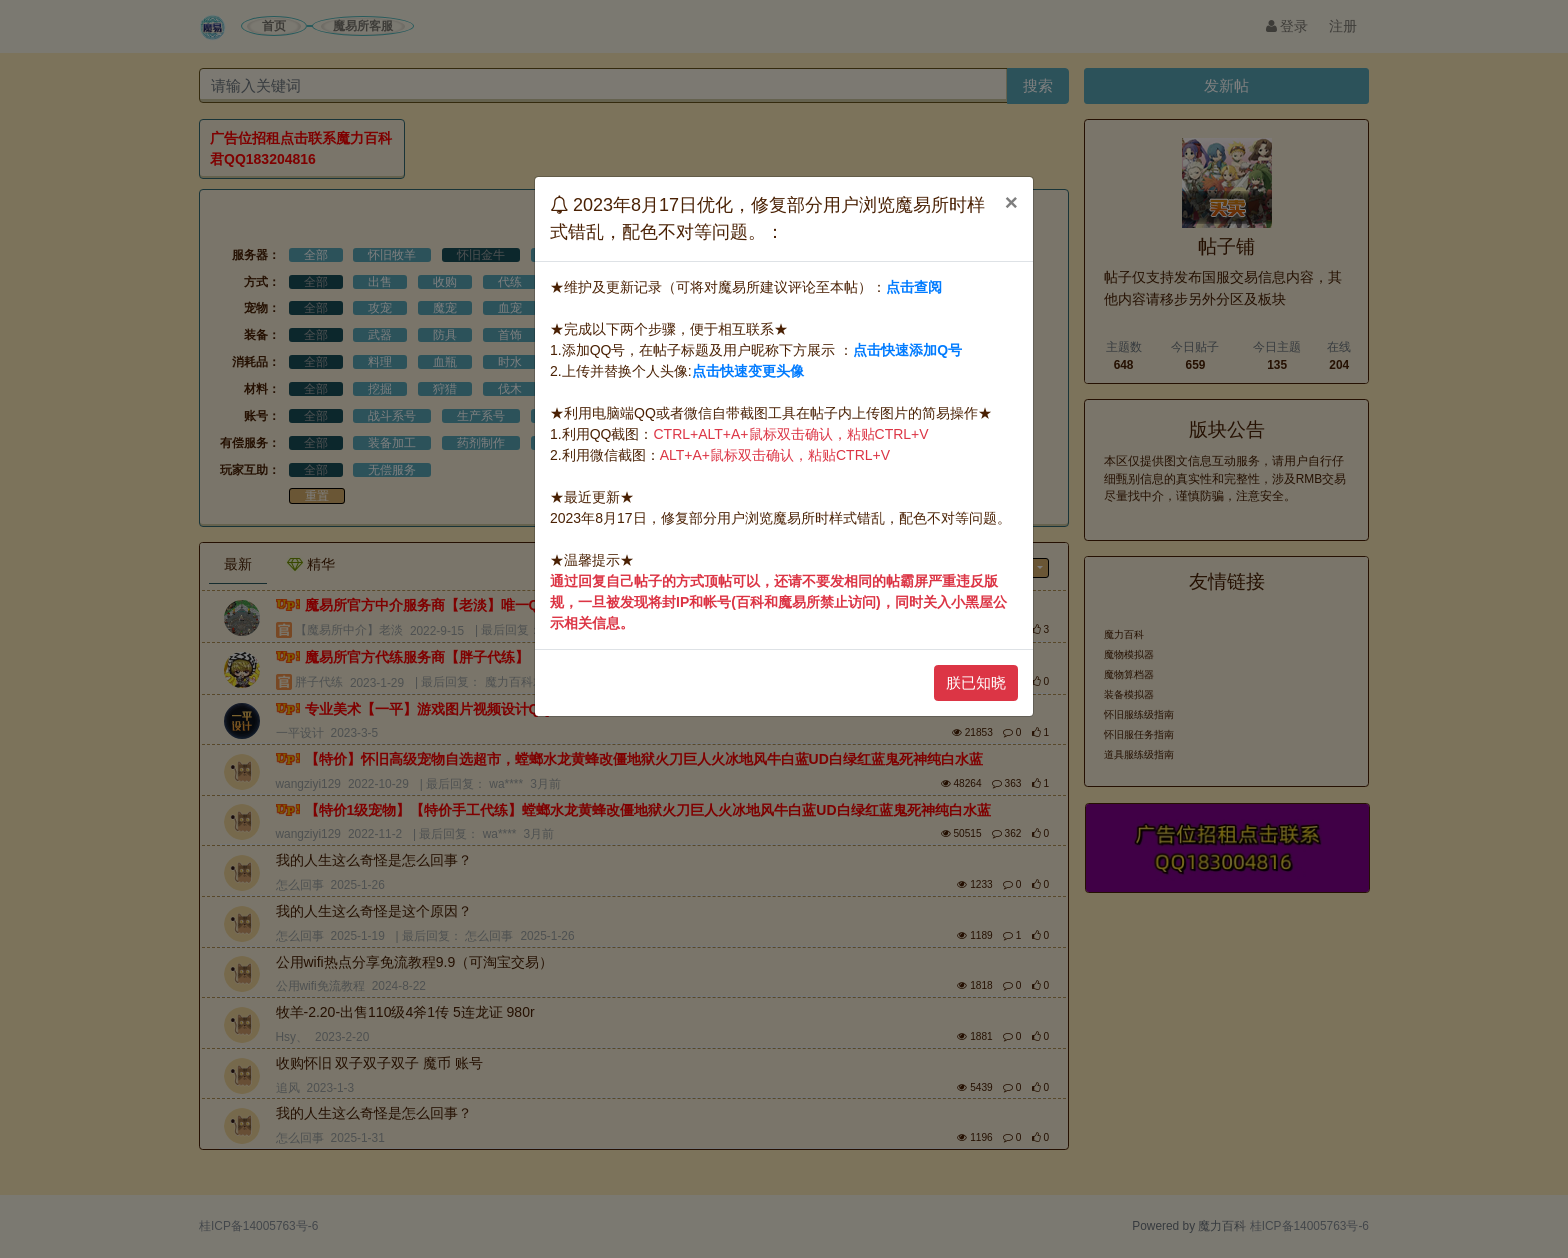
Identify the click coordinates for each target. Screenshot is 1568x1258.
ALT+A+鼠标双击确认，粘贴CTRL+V (775, 455)
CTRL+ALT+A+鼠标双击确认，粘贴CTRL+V (790, 434)
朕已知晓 (976, 682)
